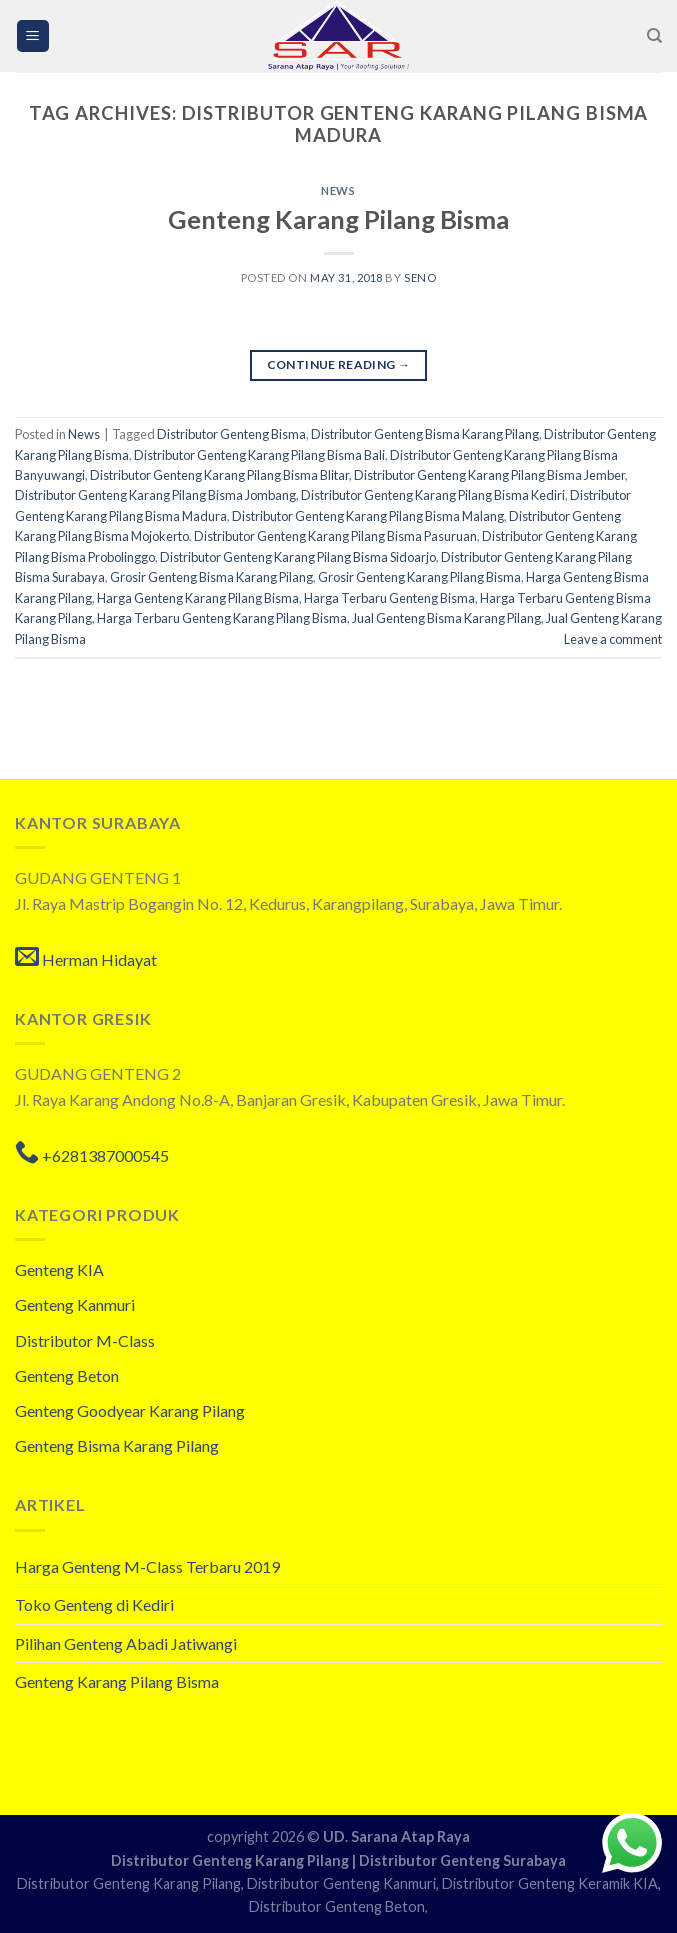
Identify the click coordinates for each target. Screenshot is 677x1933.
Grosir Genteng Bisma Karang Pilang (211, 577)
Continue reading (339, 364)
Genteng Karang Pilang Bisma (338, 219)
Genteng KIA (59, 1269)
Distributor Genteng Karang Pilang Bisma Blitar (219, 475)
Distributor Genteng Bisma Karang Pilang (425, 434)
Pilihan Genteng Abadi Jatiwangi (126, 1643)
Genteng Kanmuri (75, 1304)
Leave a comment (613, 639)
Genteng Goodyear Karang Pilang (130, 1410)
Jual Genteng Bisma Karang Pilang (446, 618)
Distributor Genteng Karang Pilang (231, 1860)
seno (420, 277)
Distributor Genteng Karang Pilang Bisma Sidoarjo (298, 557)
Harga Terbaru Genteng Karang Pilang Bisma (222, 618)
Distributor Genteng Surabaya (462, 1860)
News (338, 190)
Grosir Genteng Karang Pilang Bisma (419, 577)
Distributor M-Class (85, 1340)
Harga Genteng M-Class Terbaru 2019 (147, 1566)
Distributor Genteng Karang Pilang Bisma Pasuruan (335, 536)
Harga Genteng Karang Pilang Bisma (198, 598)
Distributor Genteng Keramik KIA (550, 1883)
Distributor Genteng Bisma (231, 434)
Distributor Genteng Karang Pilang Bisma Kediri (433, 495)
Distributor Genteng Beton (337, 1906)
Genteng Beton (67, 1375)
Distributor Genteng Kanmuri (341, 1883)
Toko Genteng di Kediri (94, 1604)
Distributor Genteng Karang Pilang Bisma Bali (259, 455)
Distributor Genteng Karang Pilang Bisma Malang (368, 516)
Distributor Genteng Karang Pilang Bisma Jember (489, 475)
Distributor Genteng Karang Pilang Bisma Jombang (155, 495)
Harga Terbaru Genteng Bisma (389, 598)
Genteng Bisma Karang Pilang (117, 1445)
